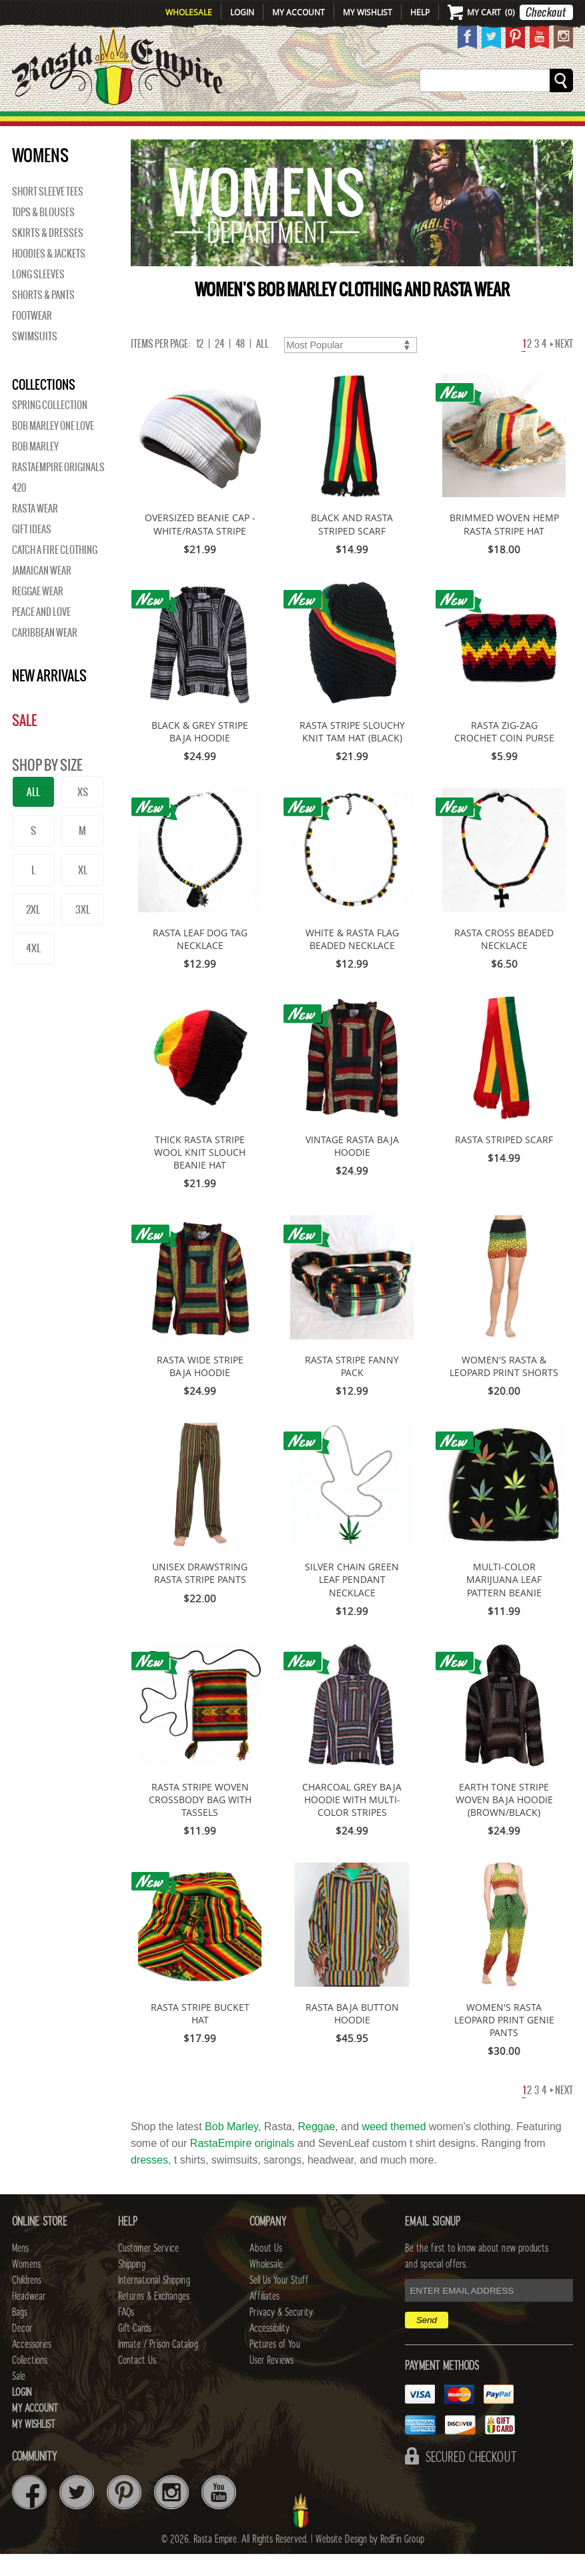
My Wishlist (367, 12)
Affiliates (264, 2318)
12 (199, 365)
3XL (82, 931)
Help (420, 12)
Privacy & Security (281, 2334)
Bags (337, 124)
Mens (105, 124)
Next (561, 365)
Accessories (440, 124)
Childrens (26, 2302)
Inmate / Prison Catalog (158, 2366)
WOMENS (153, 124)
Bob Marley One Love (53, 447)
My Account (298, 12)
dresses (149, 2182)
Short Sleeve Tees (47, 213)
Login (242, 12)
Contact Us (137, 2382)
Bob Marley (231, 2148)
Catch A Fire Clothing (54, 572)
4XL (33, 970)
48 (240, 365)
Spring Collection (49, 427)
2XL (33, 931)
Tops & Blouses (43, 234)
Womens (26, 2286)
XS (82, 814)
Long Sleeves (38, 296)
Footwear (32, 337)
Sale (571, 124)
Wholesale (188, 12)
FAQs (126, 2334)
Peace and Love (41, 634)
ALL (33, 814)
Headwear (28, 2318)
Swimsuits (34, 358)
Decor (378, 124)
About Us (265, 2270)
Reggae (316, 2148)
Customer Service (148, 2270)
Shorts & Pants (43, 317)
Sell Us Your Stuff (278, 2302)
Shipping (131, 2286)
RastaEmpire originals (242, 2165)
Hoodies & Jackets (48, 275)
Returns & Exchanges (153, 2318)
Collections (521, 124)
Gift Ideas (31, 551)
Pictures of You (274, 2366)
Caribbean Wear (44, 654)
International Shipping (154, 2302)
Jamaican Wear (41, 592)
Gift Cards (134, 2350)
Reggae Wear (37, 613)
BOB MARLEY (35, 468)
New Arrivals (41, 124)
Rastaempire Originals (58, 489)
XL (82, 892)
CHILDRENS (213, 124)
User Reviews (271, 2382)
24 (219, 365)
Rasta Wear (35, 530)
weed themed (394, 2148)
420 (19, 510)
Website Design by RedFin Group (370, 2561)
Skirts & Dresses (47, 255)
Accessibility (269, 2350)
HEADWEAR (283, 124)
